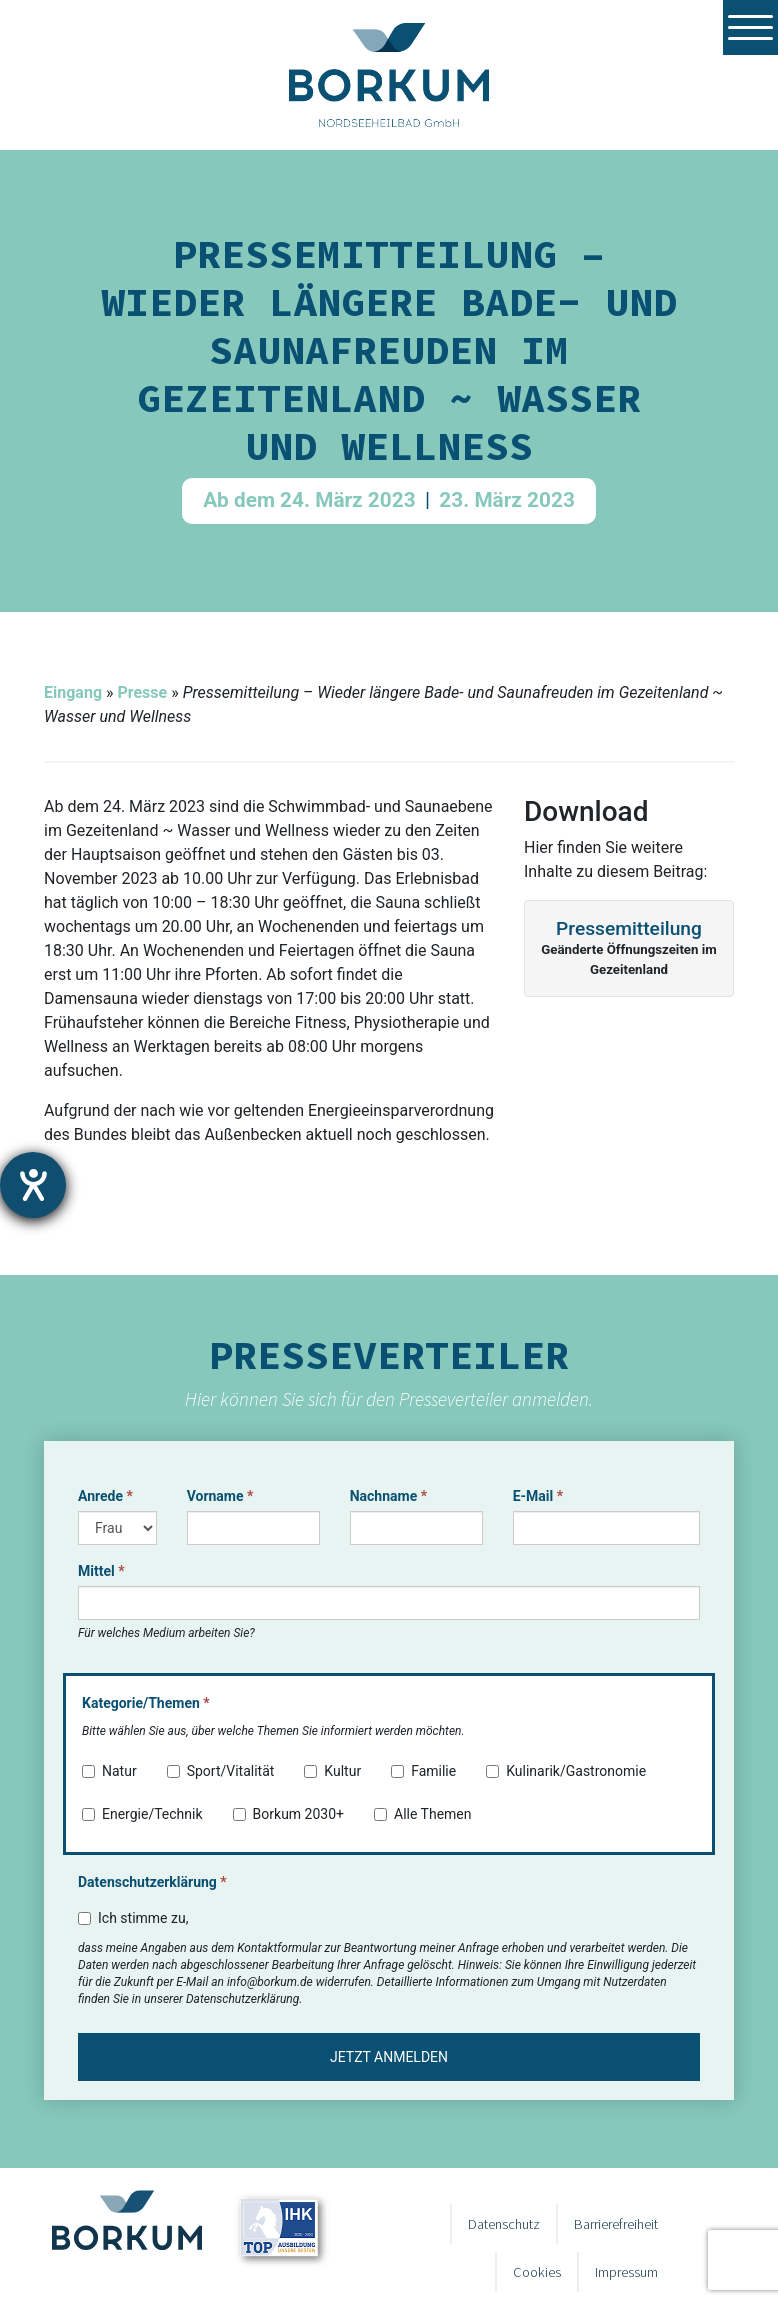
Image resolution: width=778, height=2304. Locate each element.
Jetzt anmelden (389, 2057)
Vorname (220, 1496)
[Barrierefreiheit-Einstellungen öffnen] (33, 1185)
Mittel (101, 1571)
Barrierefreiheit (616, 2224)
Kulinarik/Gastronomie (566, 1771)
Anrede (105, 1496)
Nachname (388, 1496)
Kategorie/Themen (146, 1703)
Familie (423, 1771)
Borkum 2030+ (288, 1814)
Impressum (626, 2272)
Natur (109, 1771)
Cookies (537, 2272)
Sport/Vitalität (221, 1771)
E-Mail (538, 1496)
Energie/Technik (142, 1814)
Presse (142, 692)
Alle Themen (423, 1814)
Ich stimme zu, (133, 1918)
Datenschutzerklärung (152, 1882)
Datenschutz (504, 2224)
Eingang (73, 692)
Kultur (332, 1771)
